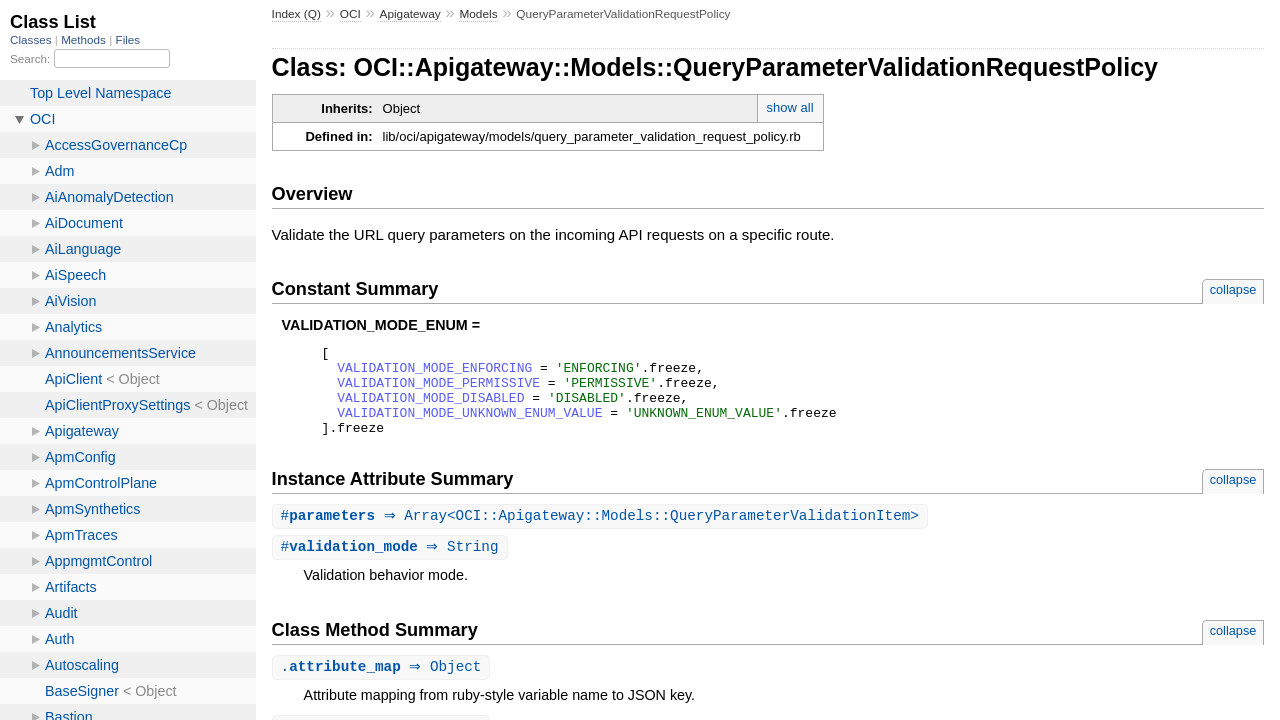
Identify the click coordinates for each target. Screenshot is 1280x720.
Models (478, 14)
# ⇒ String (392, 566)
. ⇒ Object (384, 687)
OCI (350, 14)
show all (790, 107)
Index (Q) (296, 14)
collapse (1233, 289)
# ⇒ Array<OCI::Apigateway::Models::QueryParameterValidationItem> (602, 534)
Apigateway (410, 14)
